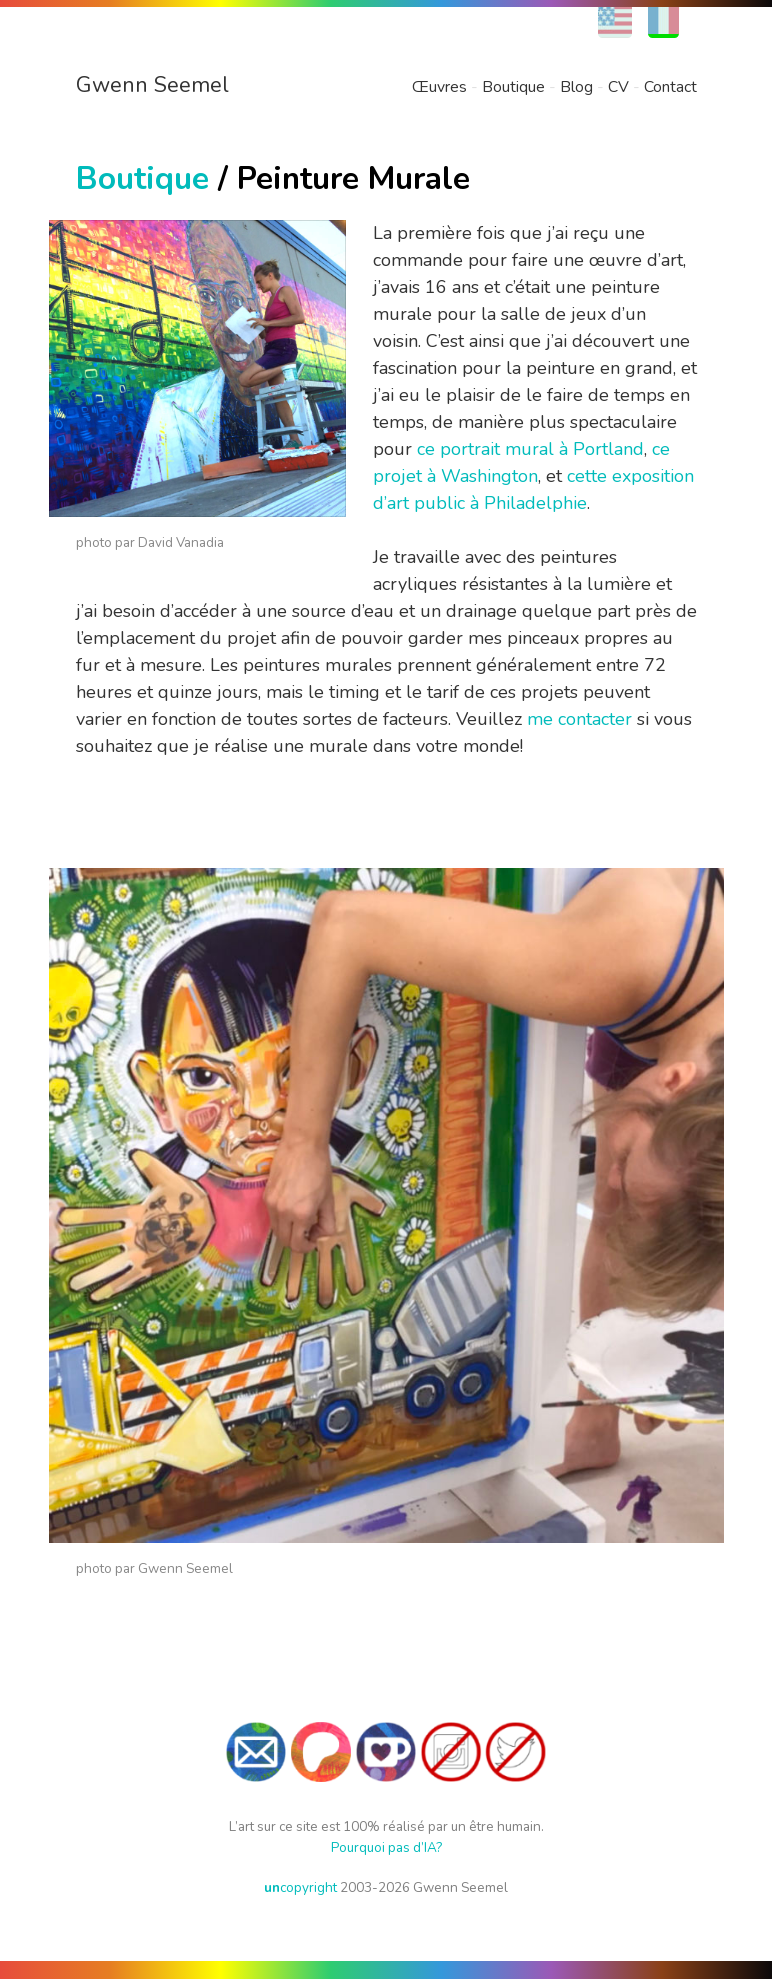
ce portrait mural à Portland (530, 449)
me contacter (579, 719)
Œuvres (439, 87)
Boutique (513, 87)
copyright (300, 1887)
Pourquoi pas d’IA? (386, 1847)
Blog (576, 87)
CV (618, 87)
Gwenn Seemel (152, 85)
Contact (670, 87)
